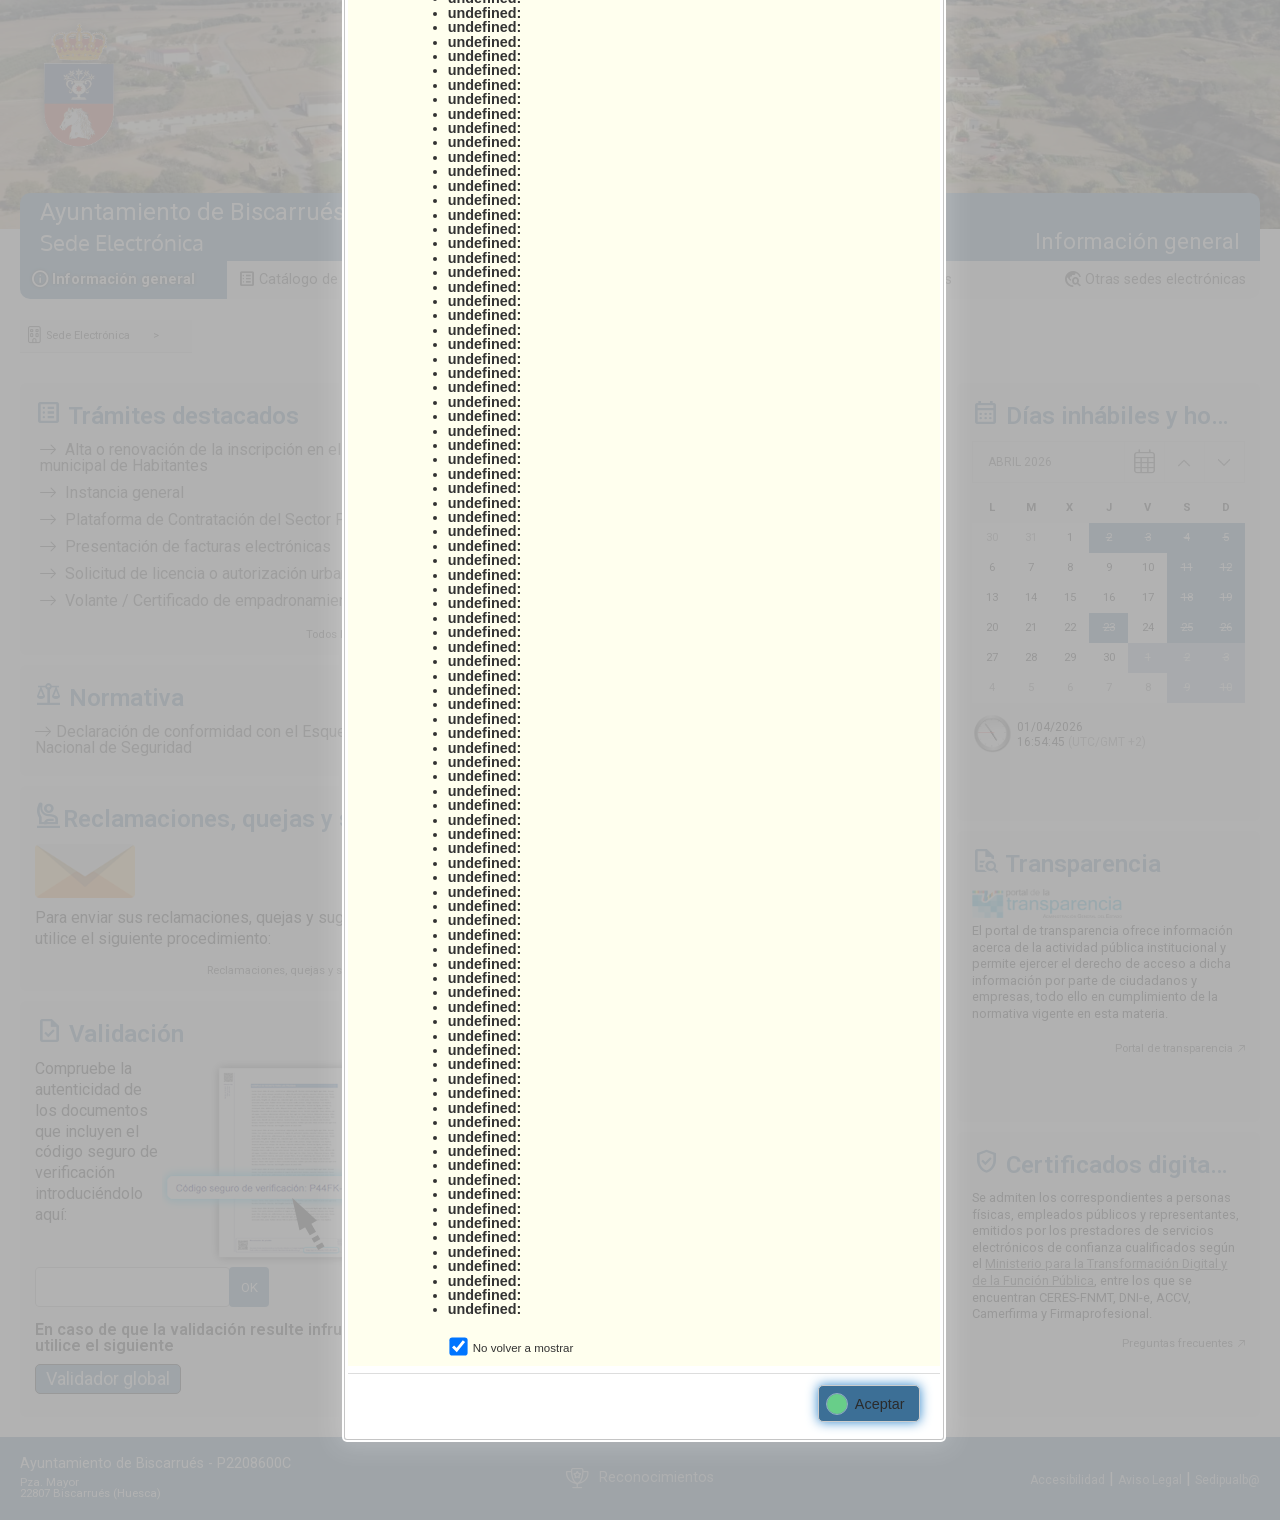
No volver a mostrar (523, 1348)
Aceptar (866, 1404)
